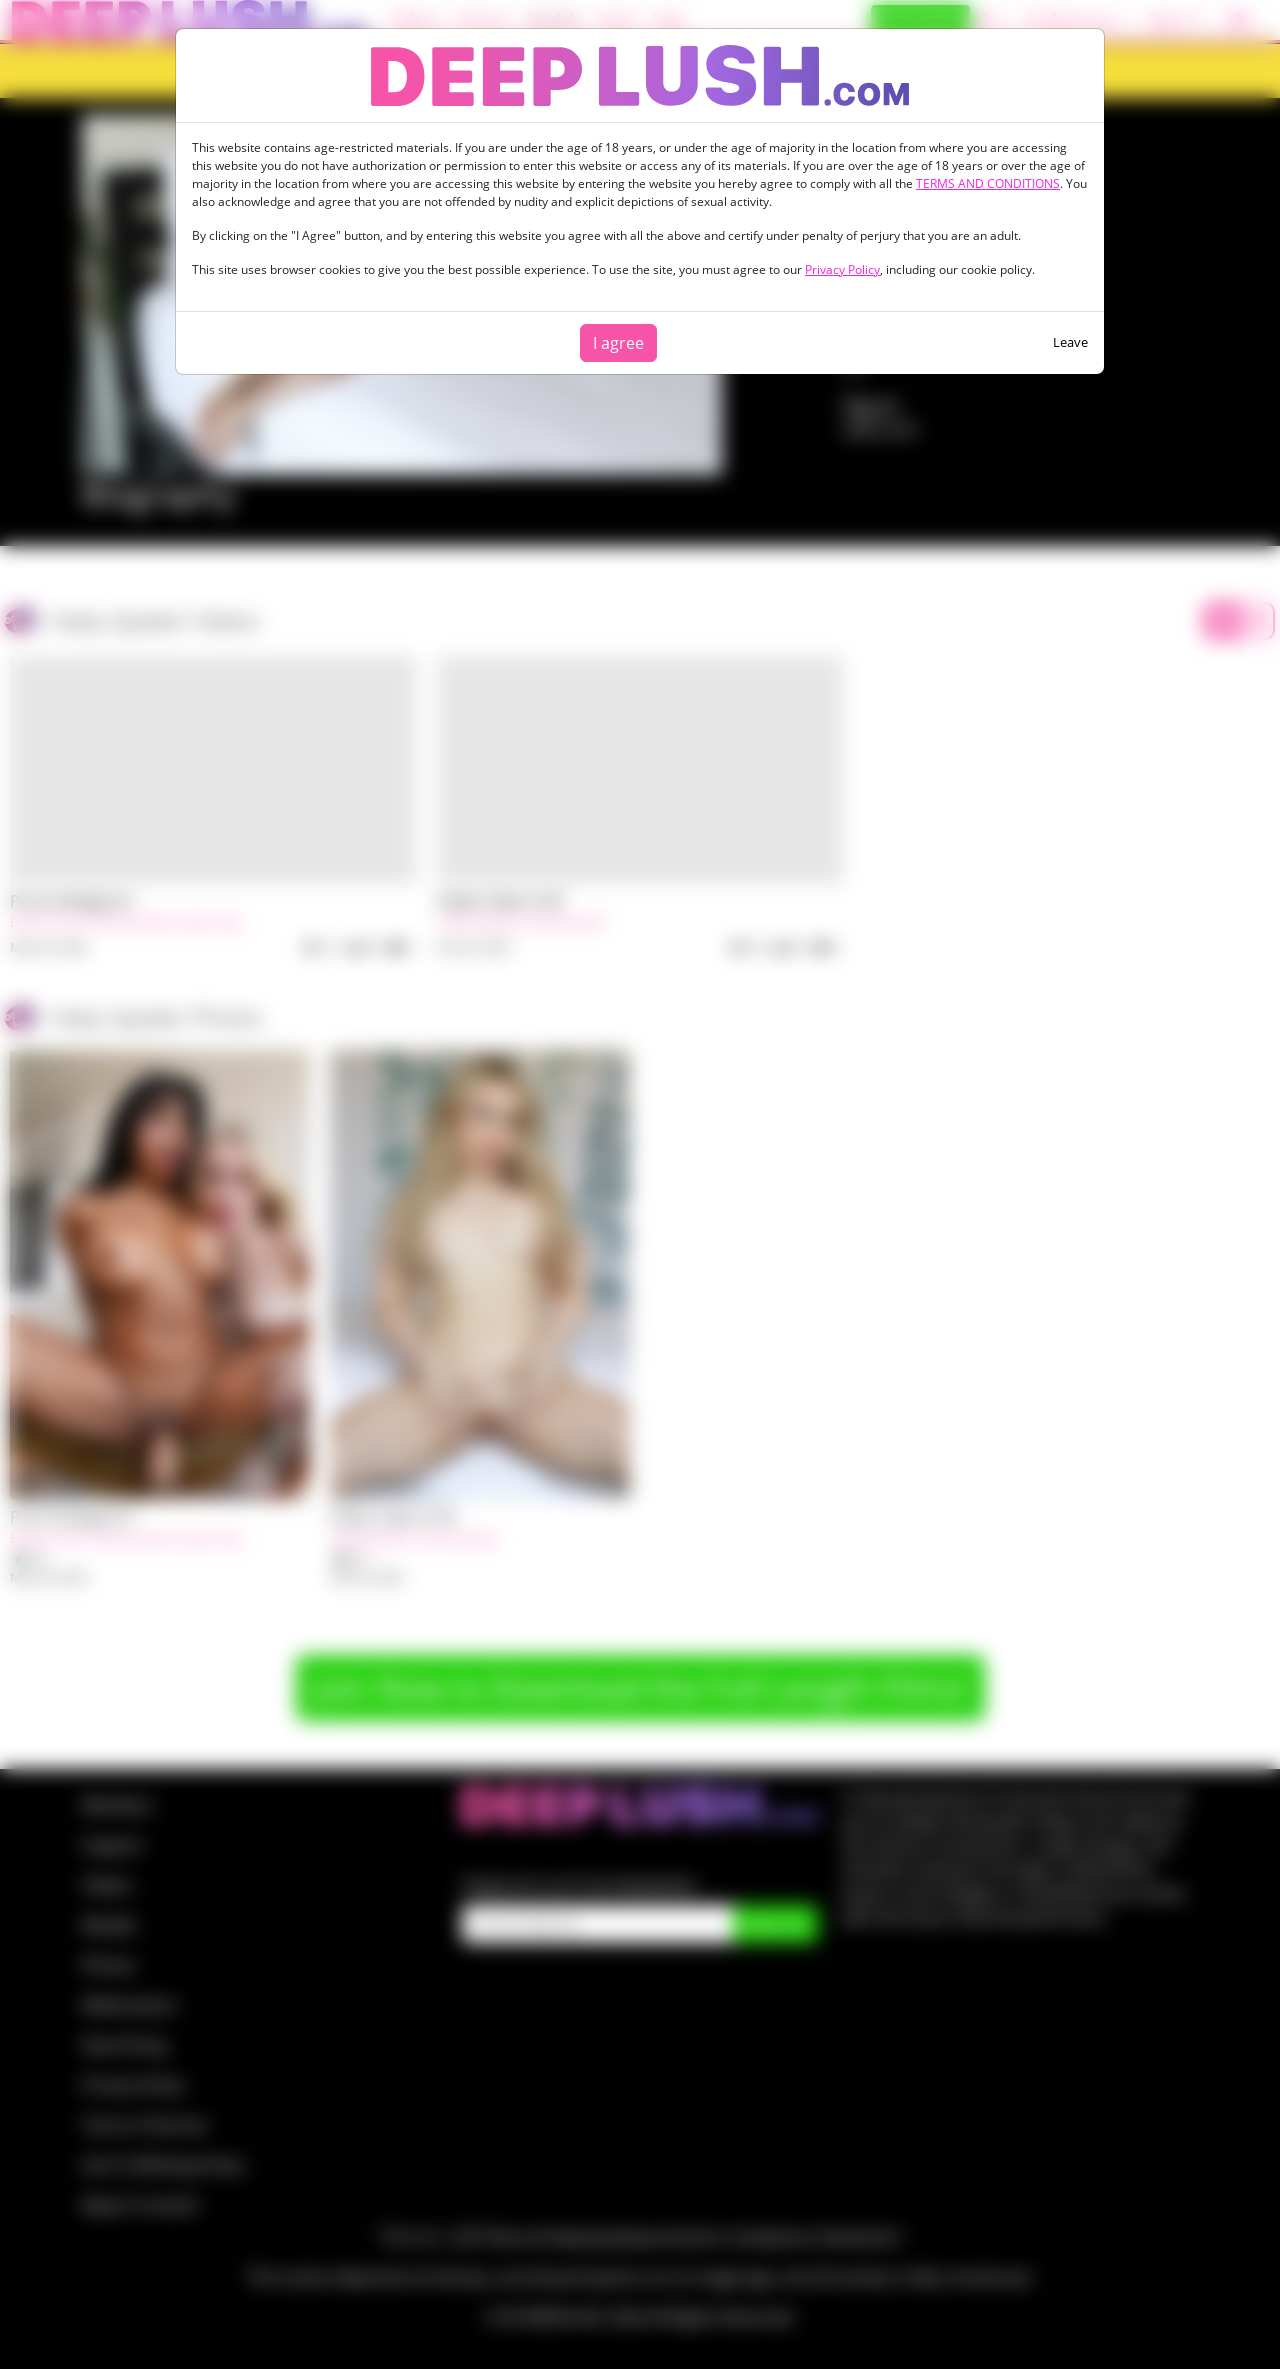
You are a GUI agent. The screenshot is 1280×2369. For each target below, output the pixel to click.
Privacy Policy (842, 269)
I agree (618, 343)
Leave (1070, 342)
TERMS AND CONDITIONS (988, 183)
